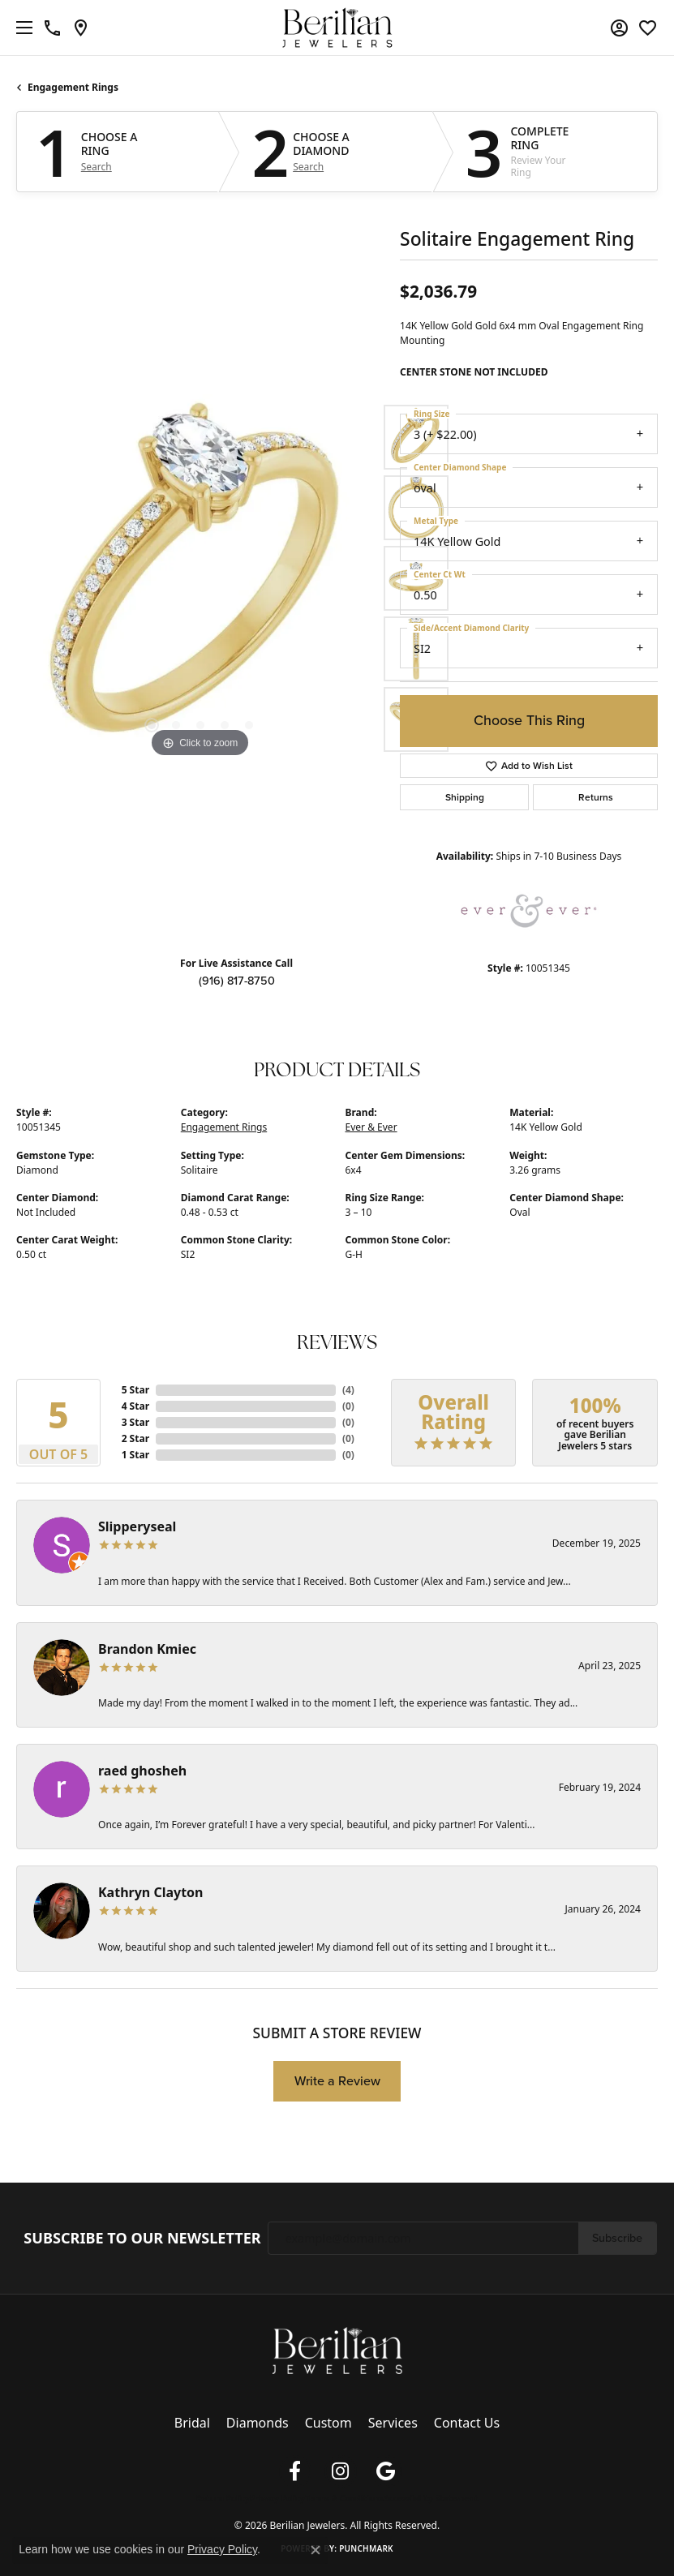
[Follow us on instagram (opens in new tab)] (340, 2471)
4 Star (135, 1406)
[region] (200, 578)
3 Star (135, 1422)
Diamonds (257, 2423)
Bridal (192, 2423)
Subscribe (617, 2238)
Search (96, 167)
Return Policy (223, 2498)
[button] (619, 27)
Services (393, 2423)
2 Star (135, 1438)
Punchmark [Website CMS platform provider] (366, 2548)
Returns (595, 797)
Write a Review (337, 2081)
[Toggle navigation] (20, 27)
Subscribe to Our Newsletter (142, 2239)
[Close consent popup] (315, 2550)
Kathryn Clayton (151, 1892)
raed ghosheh (142, 1771)
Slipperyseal (137, 1526)
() (348, 1390)
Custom (328, 2423)
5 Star (135, 1390)
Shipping (464, 797)
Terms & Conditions (344, 2498)
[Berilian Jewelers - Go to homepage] (337, 2350)
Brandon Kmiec (147, 1649)
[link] (52, 27)
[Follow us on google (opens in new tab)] (386, 2471)
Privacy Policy (277, 2498)
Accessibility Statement (431, 2498)
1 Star (135, 1455)
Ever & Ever (371, 1127)
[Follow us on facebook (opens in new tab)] (295, 2471)
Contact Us (467, 2423)
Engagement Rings (73, 87)
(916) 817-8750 (237, 981)
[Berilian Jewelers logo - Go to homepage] (337, 28)
